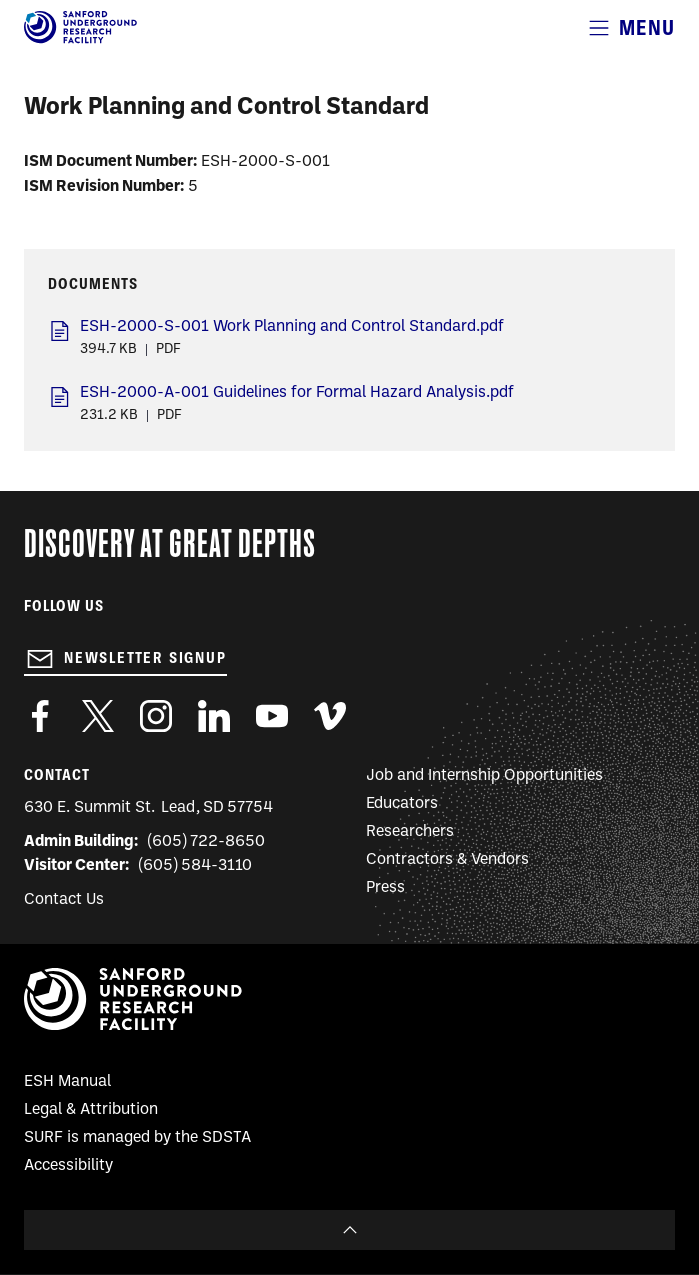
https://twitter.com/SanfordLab (98, 716)
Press (385, 888)
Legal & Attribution (91, 1110)
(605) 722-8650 (206, 842)
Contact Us (64, 900)
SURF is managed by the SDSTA (137, 1138)
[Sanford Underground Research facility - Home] (80, 40)
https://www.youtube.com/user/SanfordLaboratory (272, 716)
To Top (349, 1230)
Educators (402, 804)
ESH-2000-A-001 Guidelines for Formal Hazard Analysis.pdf (297, 393)
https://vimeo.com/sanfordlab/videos (330, 716)
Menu (647, 27)
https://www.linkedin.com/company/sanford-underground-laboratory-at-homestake (214, 716)
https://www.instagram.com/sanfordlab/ (156, 716)
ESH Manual (67, 1082)
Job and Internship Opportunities (484, 776)
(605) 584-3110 (195, 866)
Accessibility (68, 1166)
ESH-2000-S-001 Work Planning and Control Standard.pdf (292, 327)
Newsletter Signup (145, 658)
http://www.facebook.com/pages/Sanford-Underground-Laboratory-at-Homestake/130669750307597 (40, 716)
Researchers (410, 832)
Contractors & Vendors (447, 860)
